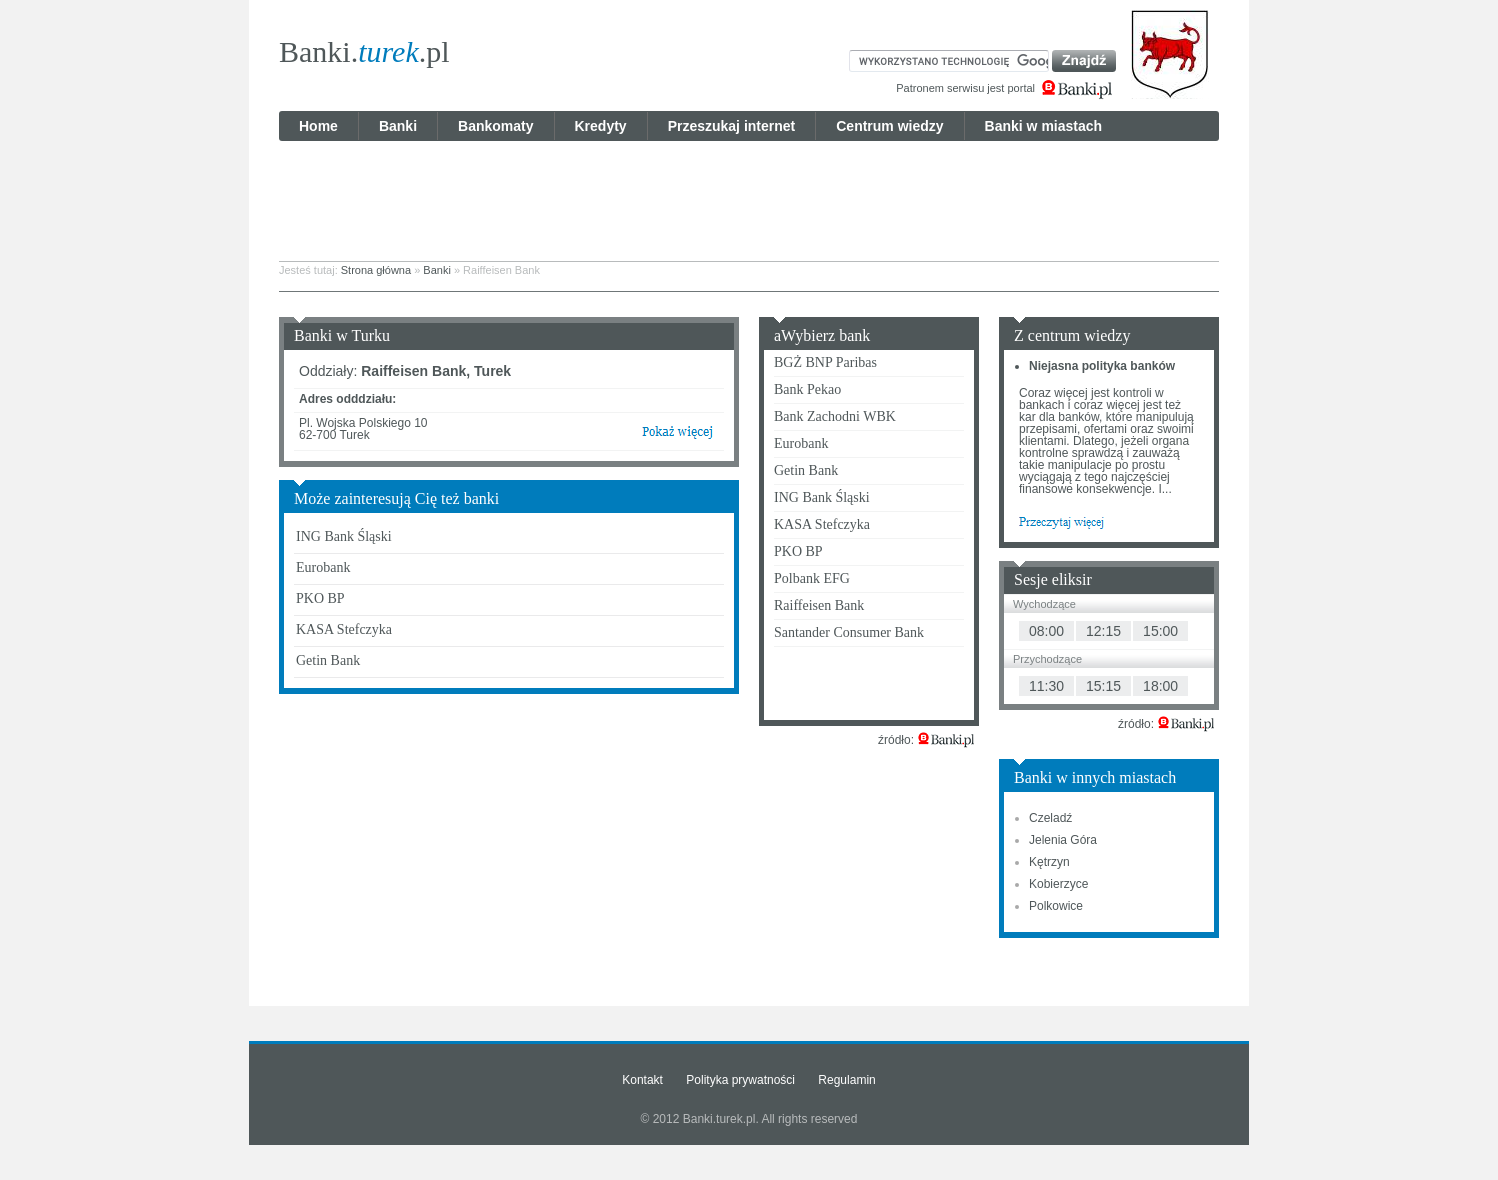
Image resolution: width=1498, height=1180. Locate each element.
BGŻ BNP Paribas (825, 362)
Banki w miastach (1044, 126)
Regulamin (846, 1080)
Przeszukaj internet (732, 126)
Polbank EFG (812, 578)
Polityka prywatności (740, 1080)
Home (318, 126)
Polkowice (1056, 906)
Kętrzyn (1049, 862)
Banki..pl (364, 51)
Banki (398, 126)
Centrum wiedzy (889, 126)
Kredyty (601, 126)
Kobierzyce (1058, 884)
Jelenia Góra (1063, 840)
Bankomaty (495, 126)
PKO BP (320, 598)
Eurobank (323, 567)
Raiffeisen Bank (819, 605)
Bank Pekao (807, 389)
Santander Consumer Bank (849, 632)
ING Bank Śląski (344, 536)
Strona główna (376, 270)
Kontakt (642, 1080)
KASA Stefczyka (344, 629)
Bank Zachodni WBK (835, 416)
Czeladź (1050, 818)
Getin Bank (328, 660)
